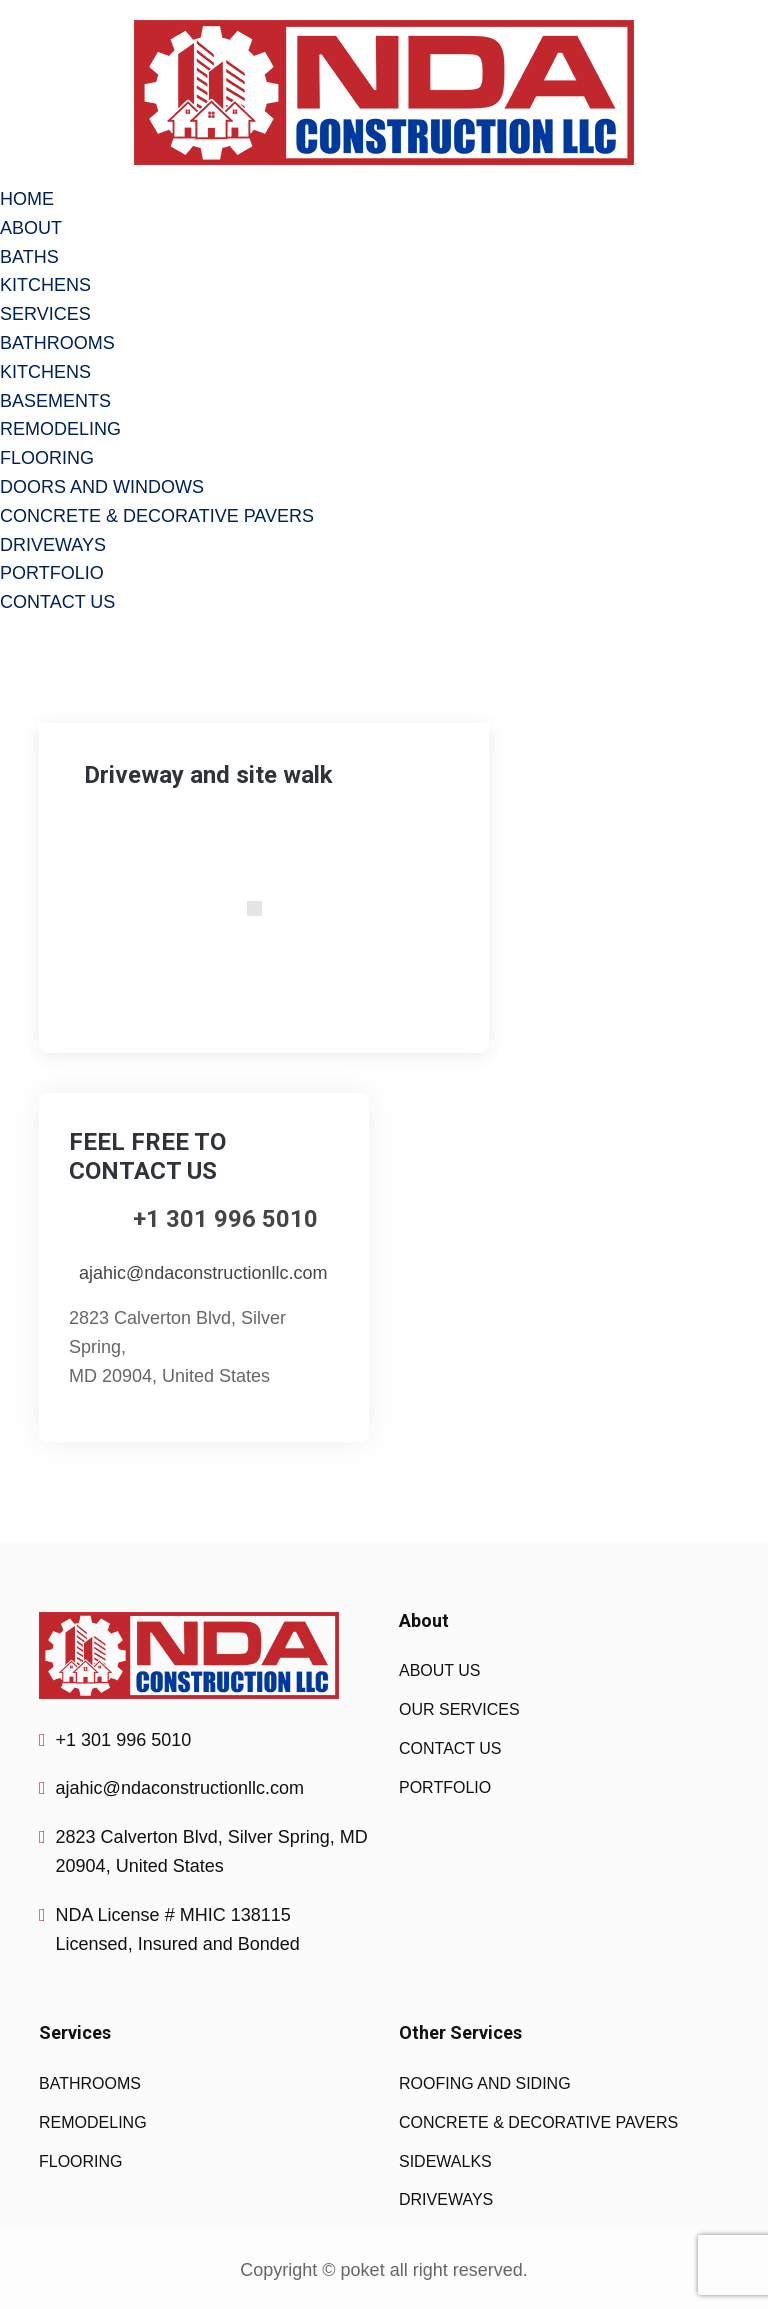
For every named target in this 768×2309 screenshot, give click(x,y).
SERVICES (45, 314)
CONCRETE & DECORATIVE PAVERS (157, 516)
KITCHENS (45, 285)
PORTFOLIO (52, 573)
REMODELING (60, 429)
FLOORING (47, 458)
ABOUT (31, 228)
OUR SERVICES (459, 1709)
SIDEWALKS (445, 2161)
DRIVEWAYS (53, 545)
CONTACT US (57, 602)
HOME (27, 199)
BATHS (29, 257)
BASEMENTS (55, 401)
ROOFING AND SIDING (485, 2083)
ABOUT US (440, 1670)
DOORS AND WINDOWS (102, 487)
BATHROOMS (57, 343)
